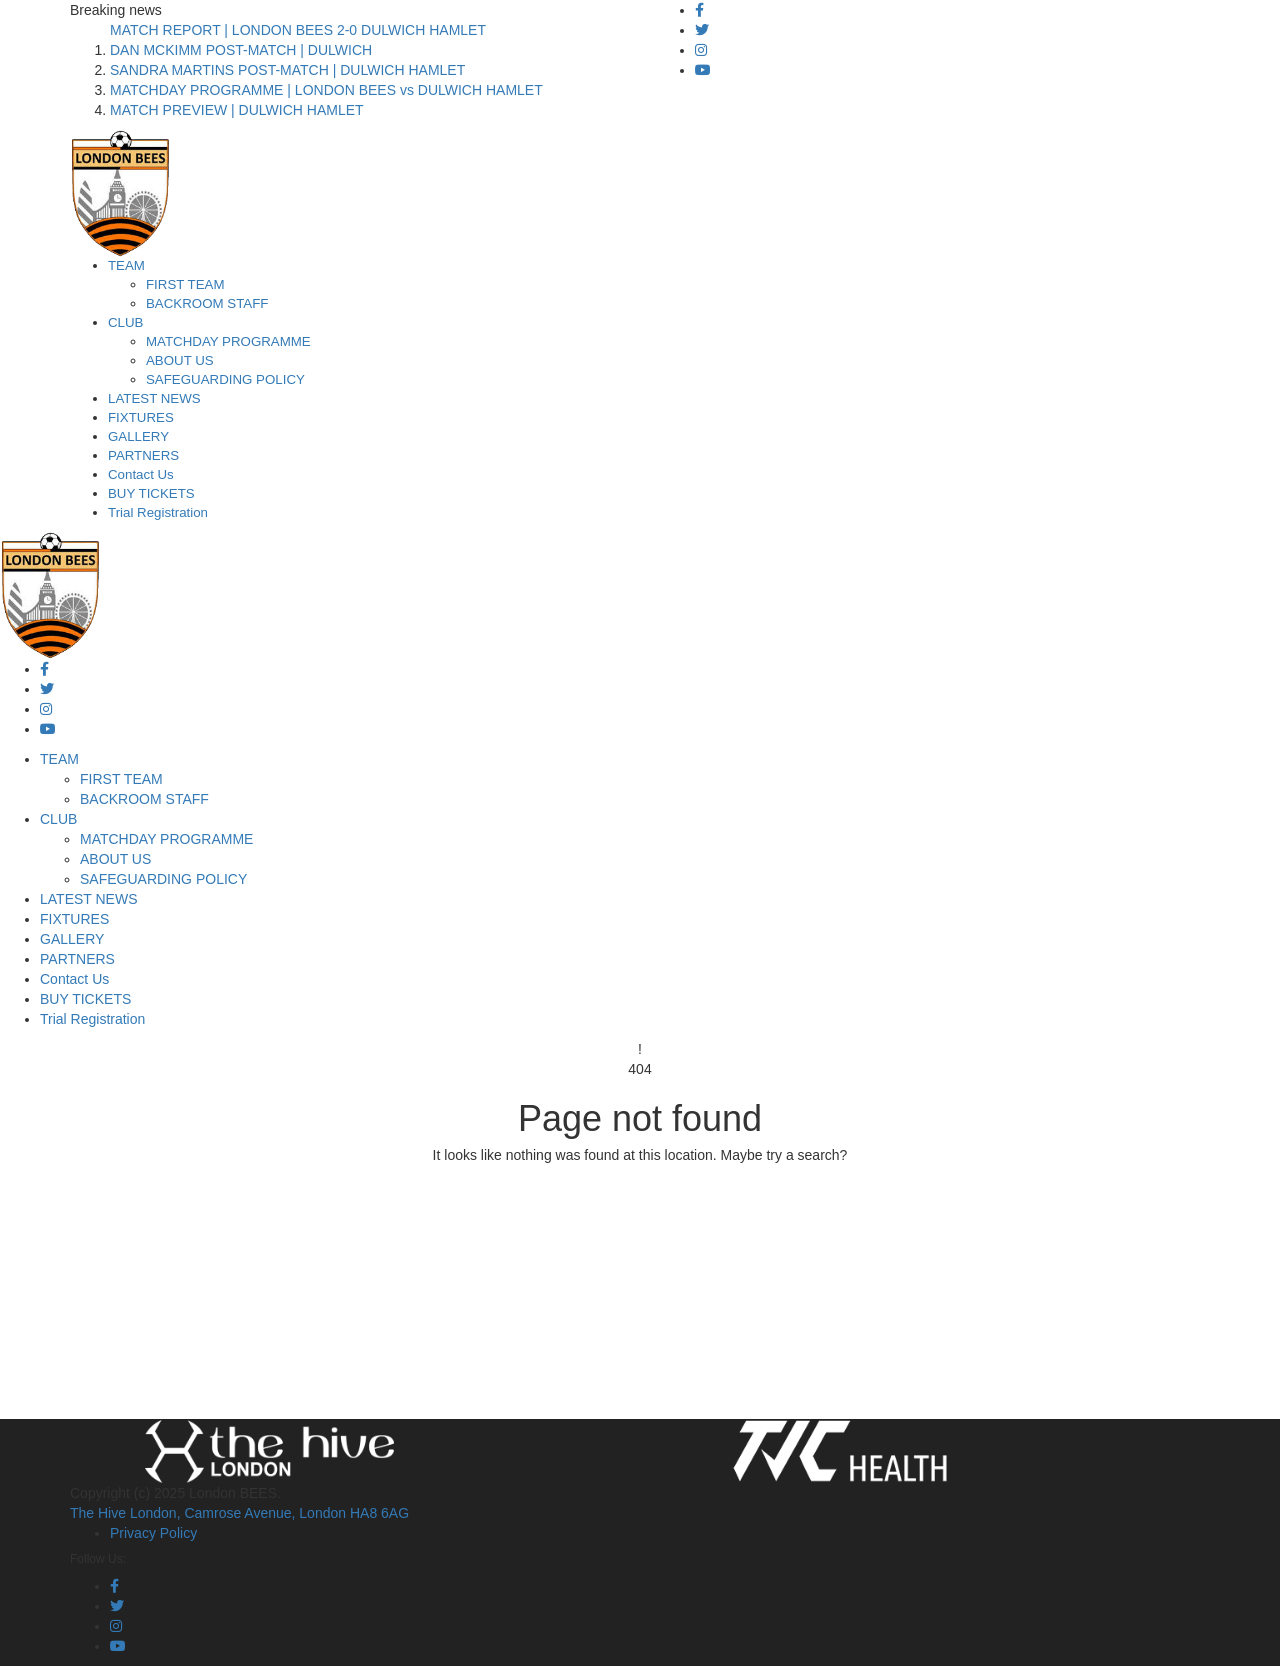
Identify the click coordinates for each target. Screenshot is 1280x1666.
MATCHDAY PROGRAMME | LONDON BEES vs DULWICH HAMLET (326, 90)
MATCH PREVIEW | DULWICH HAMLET (237, 110)
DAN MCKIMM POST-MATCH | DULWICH (241, 50)
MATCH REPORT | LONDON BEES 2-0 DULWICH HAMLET (298, 30)
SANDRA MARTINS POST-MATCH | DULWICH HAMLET (287, 70)
